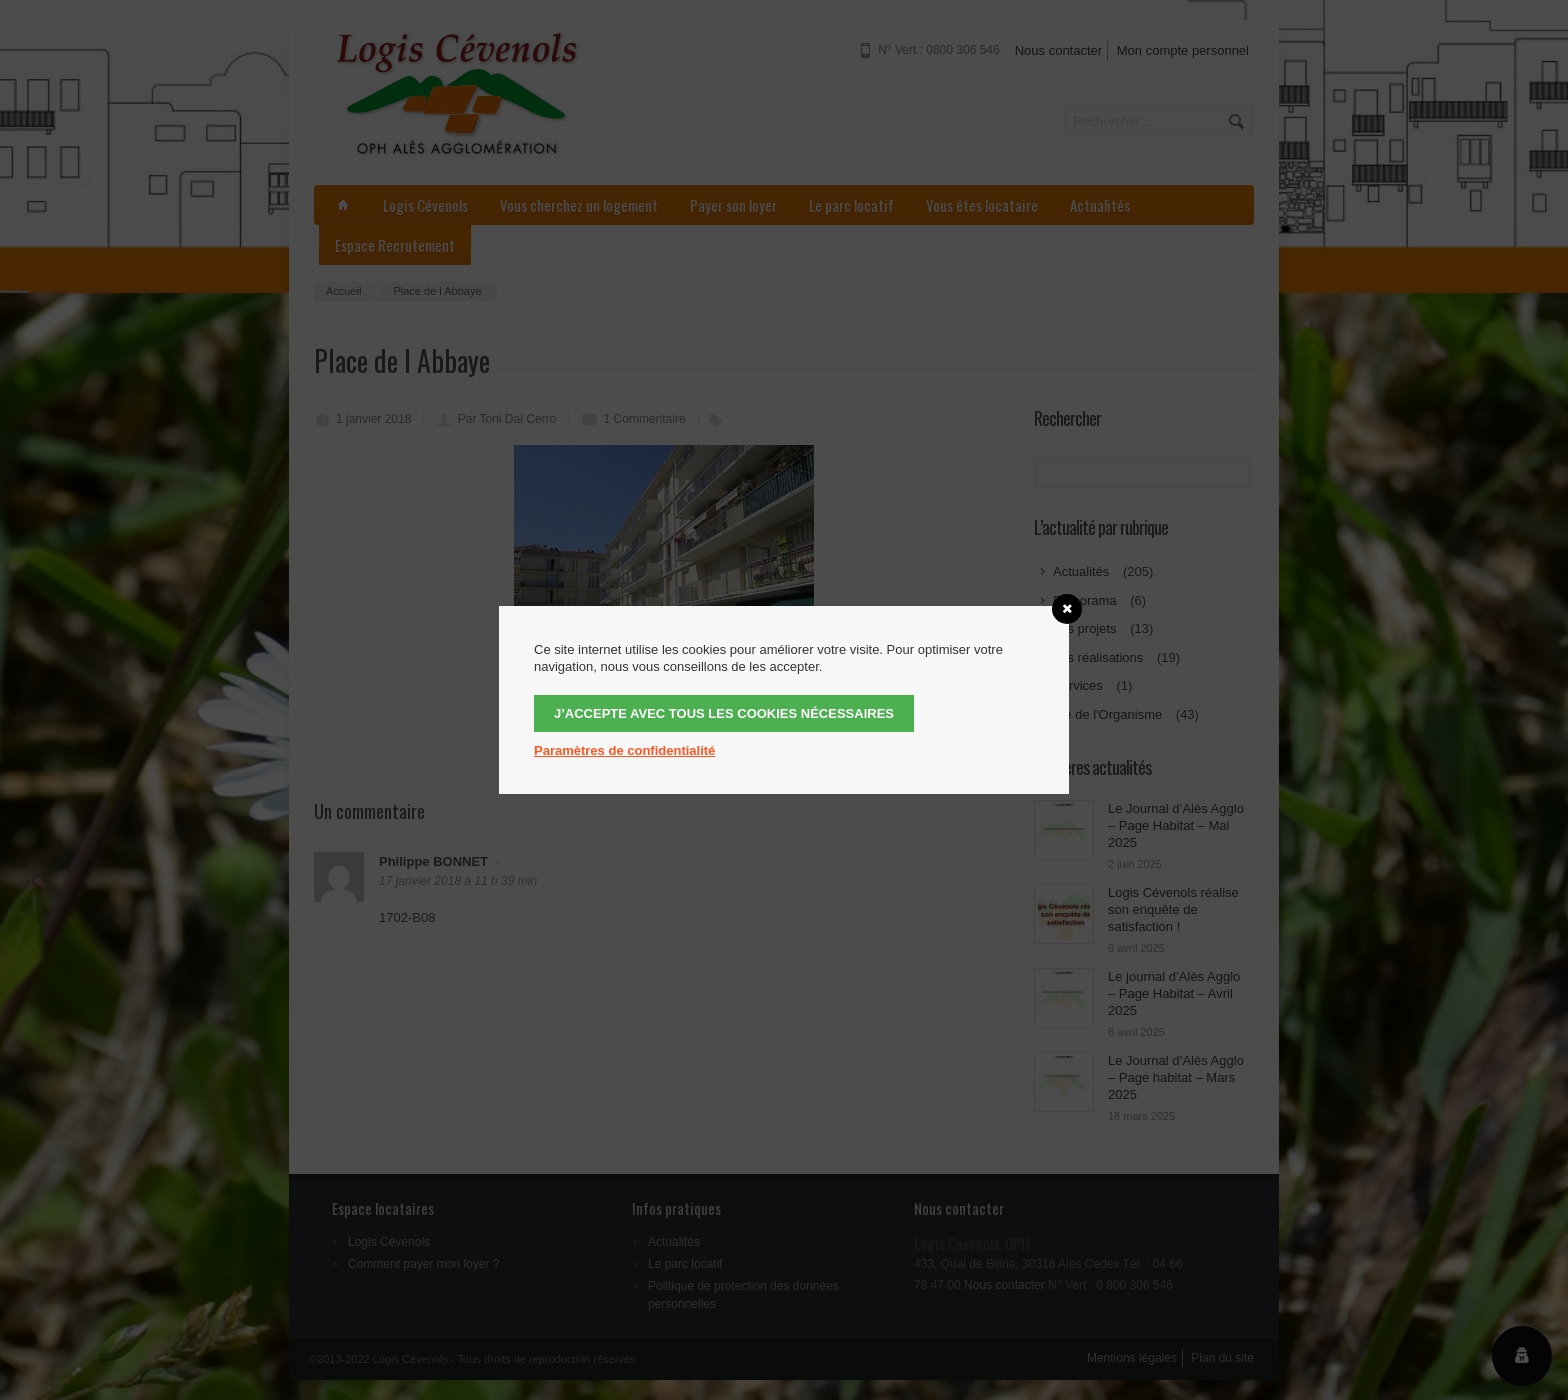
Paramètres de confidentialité (624, 750)
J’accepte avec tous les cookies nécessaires (724, 713)
